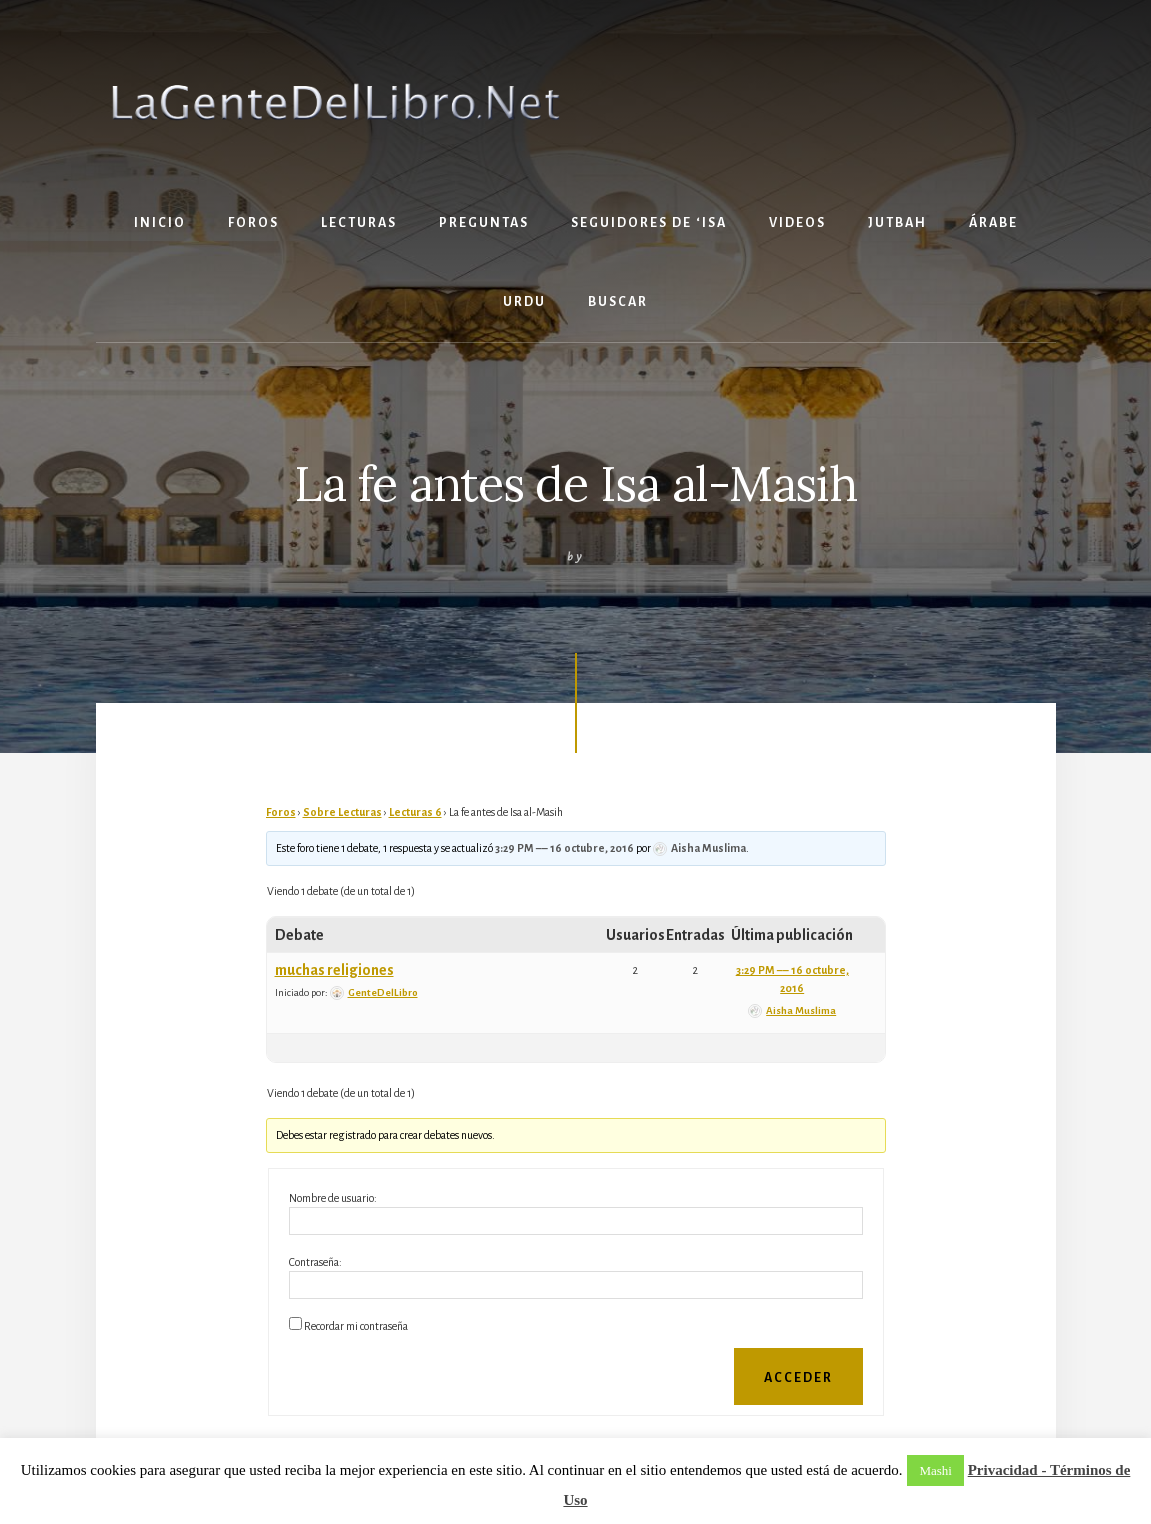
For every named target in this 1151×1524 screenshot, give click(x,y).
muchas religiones (334, 970)
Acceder (798, 1378)
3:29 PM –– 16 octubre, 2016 (564, 848)
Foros (281, 812)
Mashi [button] (935, 1470)
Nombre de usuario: (333, 1198)
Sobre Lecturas (342, 812)
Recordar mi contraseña (356, 1326)
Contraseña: (315, 1262)
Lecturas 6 (415, 812)
